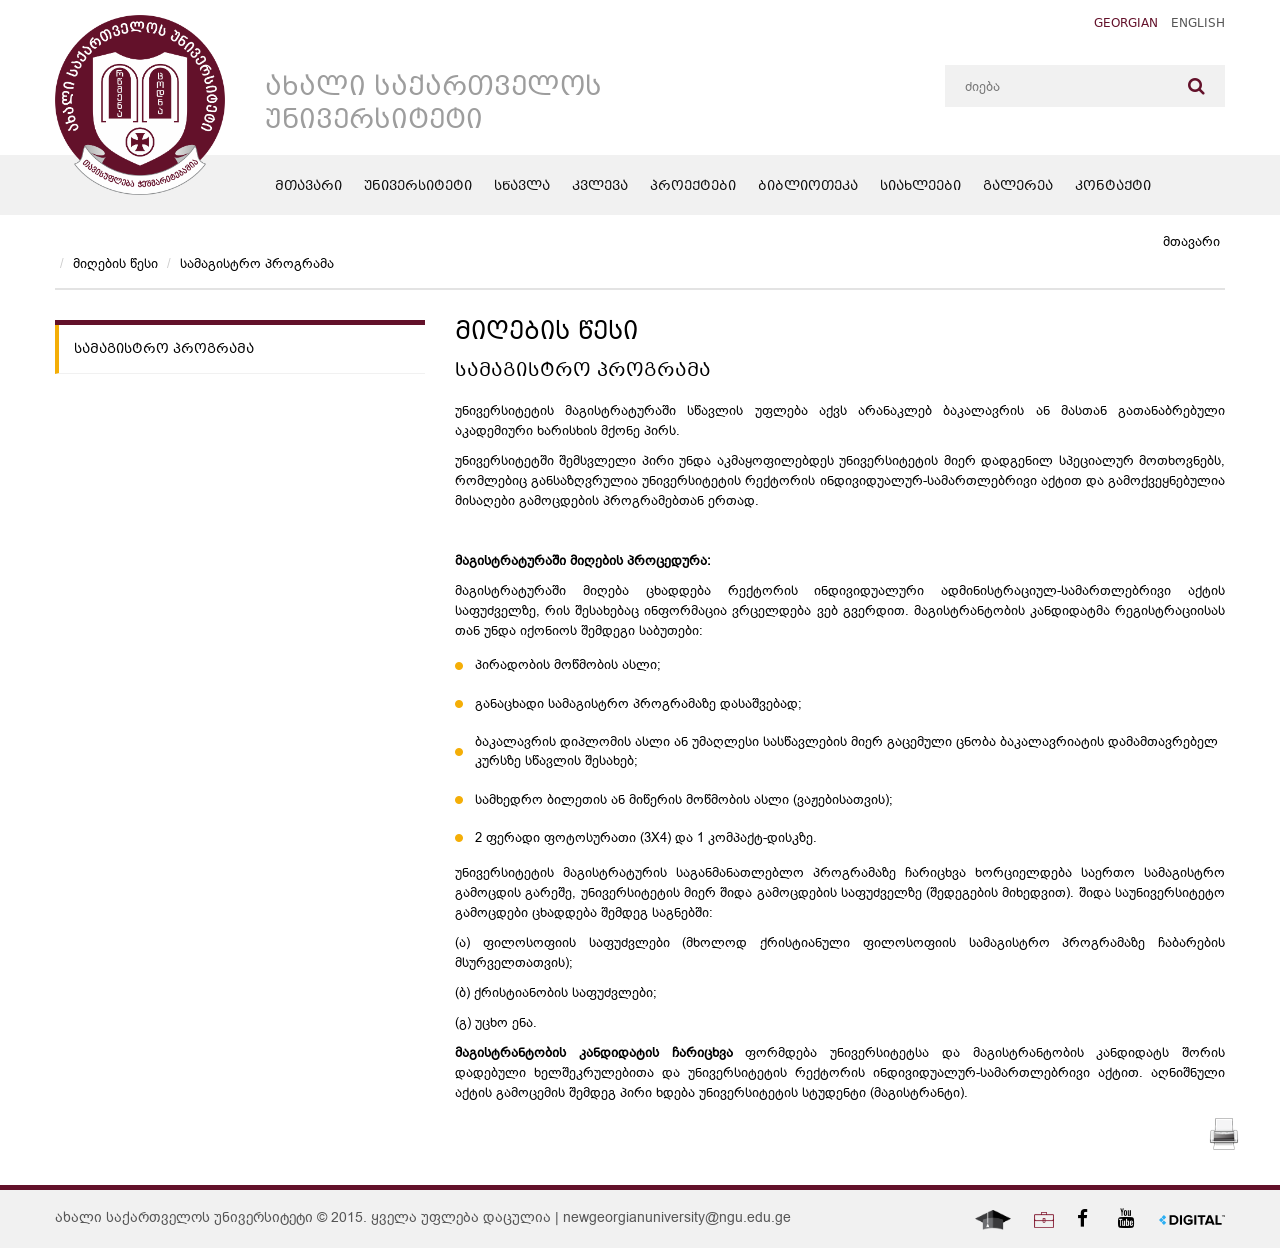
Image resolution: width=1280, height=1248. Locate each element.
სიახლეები (920, 187)
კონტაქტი (1113, 187)
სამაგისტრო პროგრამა (257, 263)
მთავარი (308, 187)
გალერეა (1018, 187)
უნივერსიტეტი (418, 187)
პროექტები (693, 187)
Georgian (1126, 24)
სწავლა (522, 187)
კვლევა (600, 187)
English (1198, 24)
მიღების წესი (115, 263)
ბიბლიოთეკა (808, 187)
